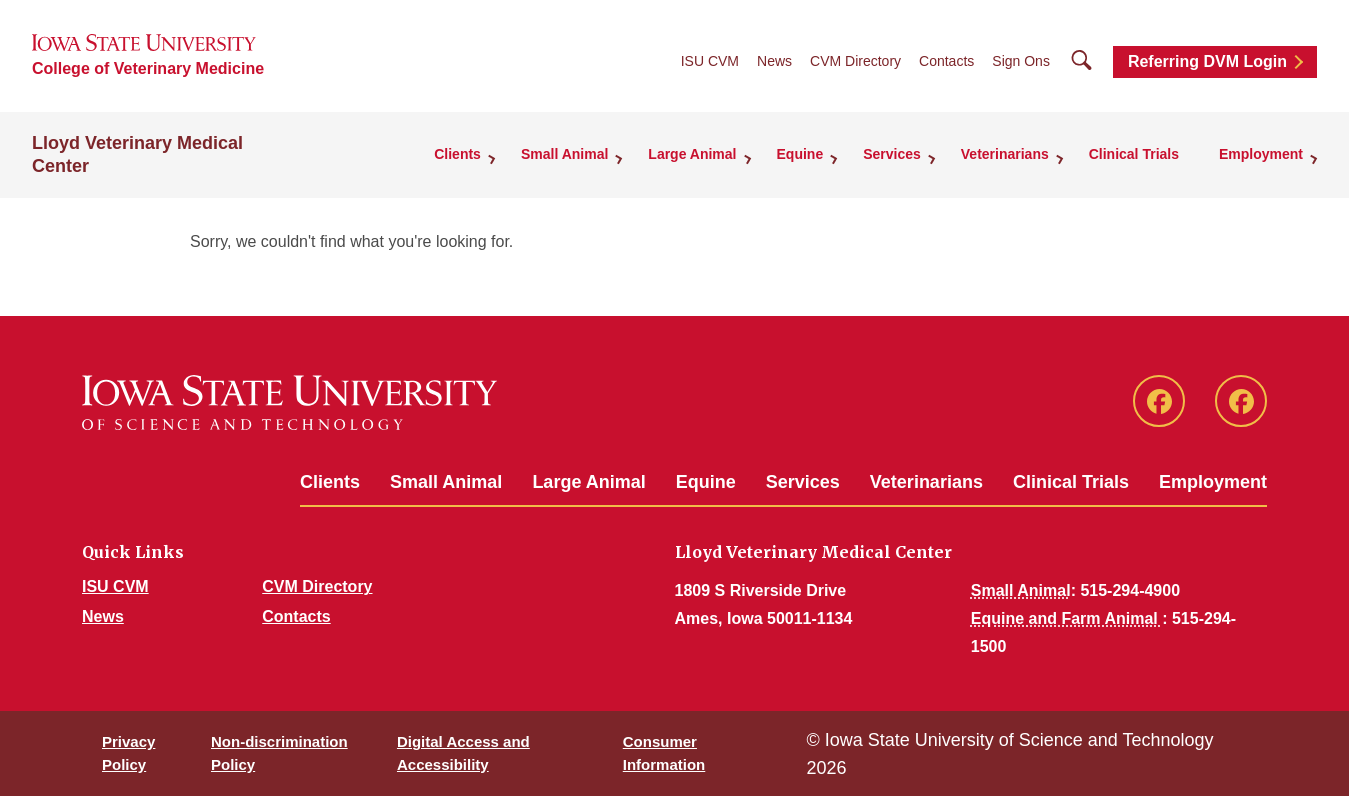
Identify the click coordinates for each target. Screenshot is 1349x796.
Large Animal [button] (692, 154)
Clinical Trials (1134, 154)
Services (803, 482)
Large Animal (588, 482)
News (774, 61)
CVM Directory (855, 61)
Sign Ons (1021, 61)
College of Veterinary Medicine (148, 68)
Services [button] (892, 154)
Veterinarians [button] (1005, 154)
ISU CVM (710, 61)
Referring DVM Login (1207, 61)
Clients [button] (457, 154)
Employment (1213, 482)
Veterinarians (926, 482)
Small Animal (446, 482)
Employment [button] (1261, 154)
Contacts (946, 61)
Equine (706, 482)
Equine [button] (800, 154)
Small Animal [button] (564, 154)
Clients (330, 482)
